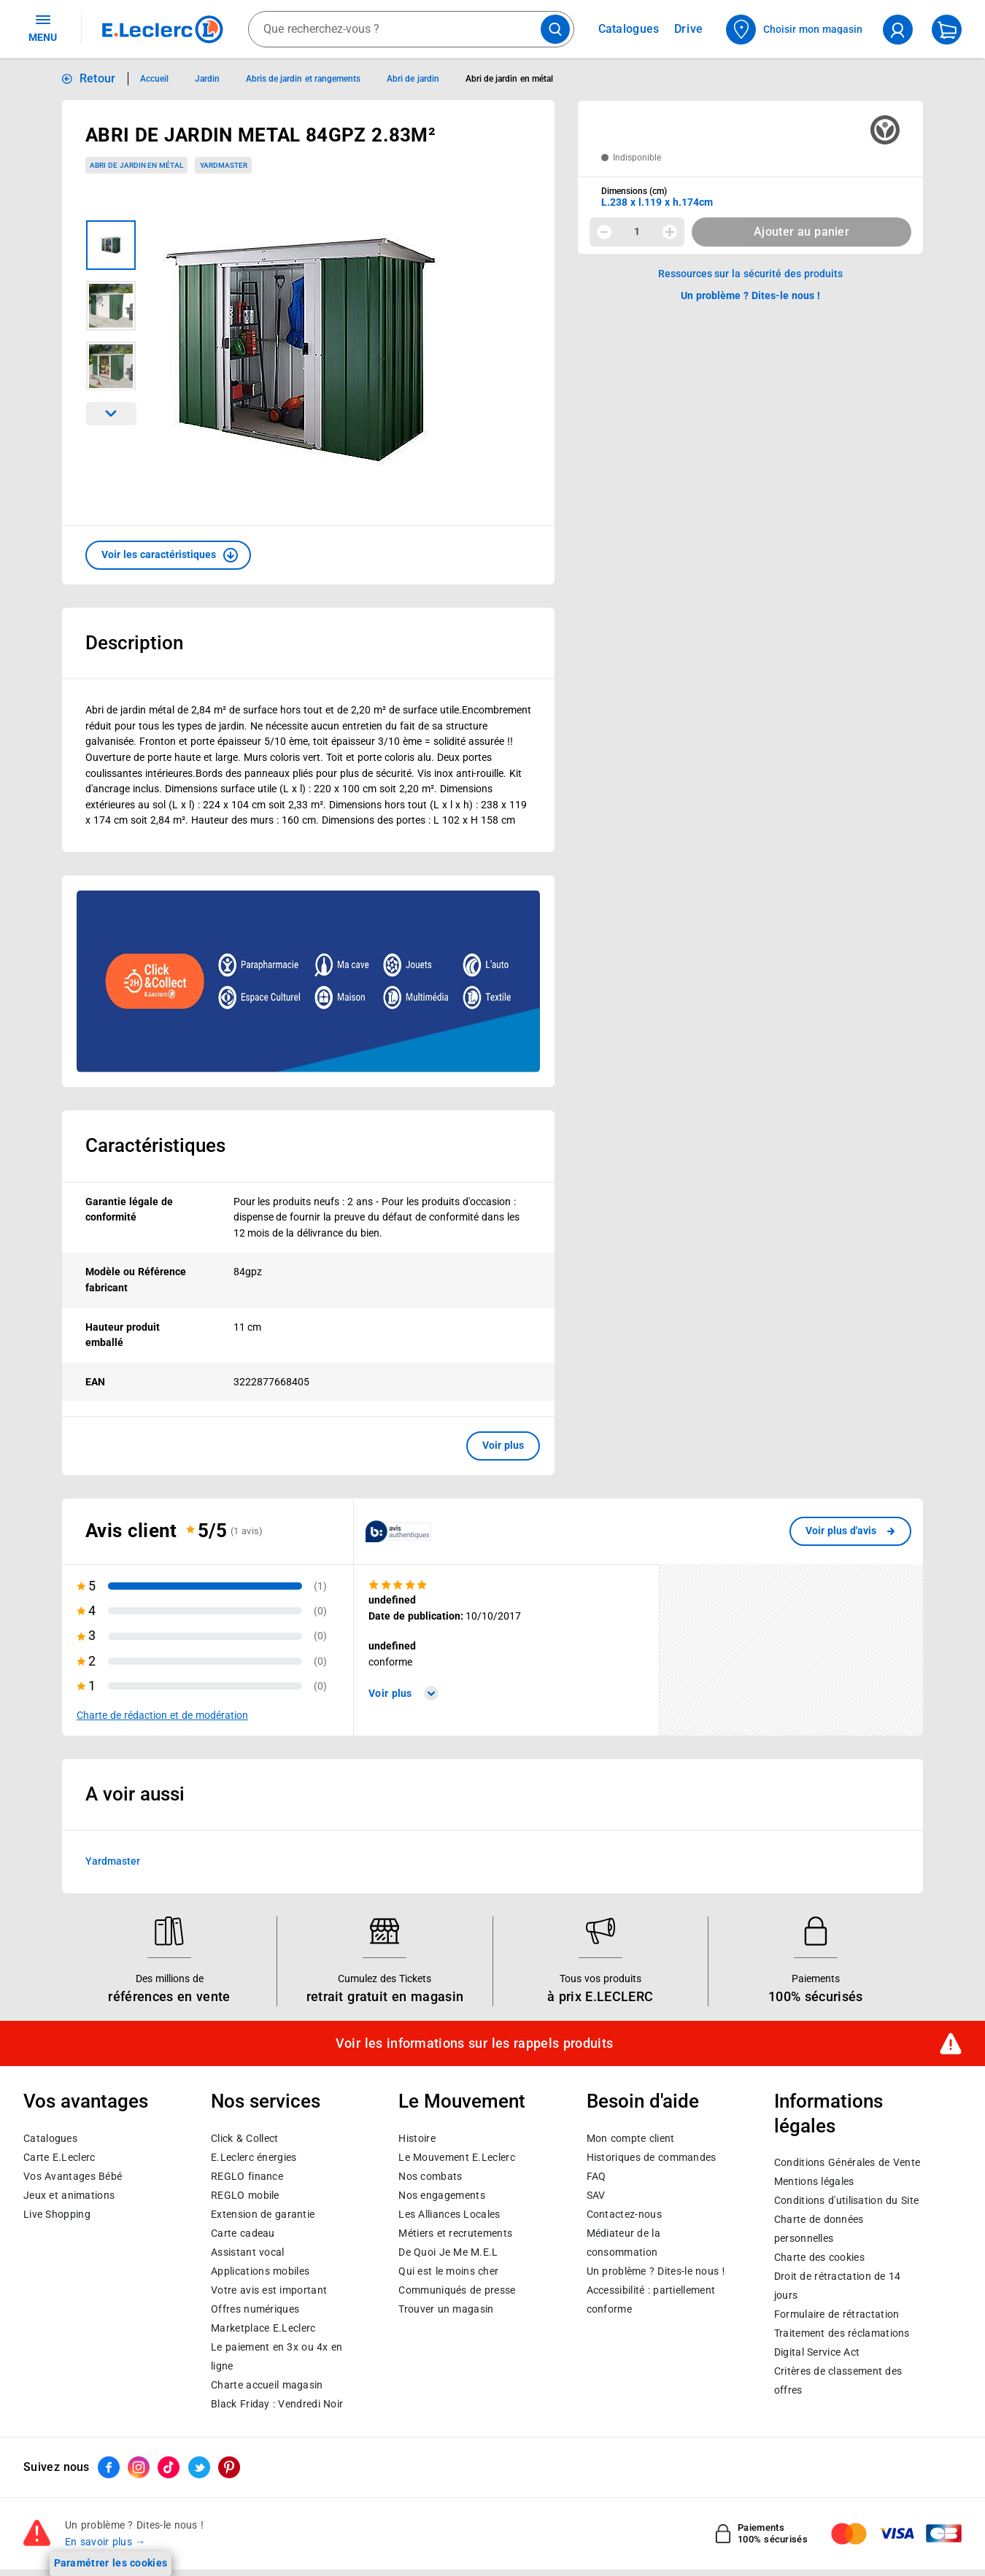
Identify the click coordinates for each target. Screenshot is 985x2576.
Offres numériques (255, 2308)
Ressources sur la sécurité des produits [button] (750, 273)
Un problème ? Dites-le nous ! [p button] (751, 295)
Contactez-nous (624, 2213)
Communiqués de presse (456, 2289)
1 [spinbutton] (637, 231)
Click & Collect (244, 2137)
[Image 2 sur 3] (111, 305)
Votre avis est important (269, 2289)
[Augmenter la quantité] (670, 232)
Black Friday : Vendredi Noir (277, 2403)
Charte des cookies (819, 2257)
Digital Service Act (817, 2352)
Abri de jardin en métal (136, 165)
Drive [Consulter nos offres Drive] (689, 29)
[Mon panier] (947, 30)
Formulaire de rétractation (837, 2314)
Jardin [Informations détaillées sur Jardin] (207, 79)
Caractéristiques (155, 1145)
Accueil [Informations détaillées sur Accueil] (154, 79)
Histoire (416, 2137)
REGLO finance (247, 2175)
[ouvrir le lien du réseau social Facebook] (109, 2467)
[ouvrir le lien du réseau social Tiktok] (168, 2467)
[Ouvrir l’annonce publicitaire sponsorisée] (308, 981)
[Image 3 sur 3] (111, 366)
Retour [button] (98, 78)
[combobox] (411, 29)
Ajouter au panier (801, 231)
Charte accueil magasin (266, 2384)
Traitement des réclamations (842, 2333)
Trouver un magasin (445, 2308)
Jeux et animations (69, 2194)
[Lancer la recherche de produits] (555, 29)
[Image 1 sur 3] (111, 245)
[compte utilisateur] (898, 30)
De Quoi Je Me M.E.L (448, 2251)
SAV (596, 2194)
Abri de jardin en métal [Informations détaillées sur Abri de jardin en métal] (509, 79)
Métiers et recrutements (455, 2232)
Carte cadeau (243, 2232)
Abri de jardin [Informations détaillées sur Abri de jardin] (413, 79)
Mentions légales (814, 2181)
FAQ (596, 2175)
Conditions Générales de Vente (847, 2162)
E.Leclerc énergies (253, 2156)
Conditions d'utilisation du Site (846, 2200)
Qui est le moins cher (448, 2270)
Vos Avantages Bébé (72, 2175)
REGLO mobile (245, 2194)
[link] (850, 1530)
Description (134, 643)
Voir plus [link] (403, 1693)
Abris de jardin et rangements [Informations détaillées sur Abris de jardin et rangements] (303, 79)
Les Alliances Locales (449, 2213)
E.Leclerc (263, 2327)
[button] (168, 555)
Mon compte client (631, 2137)
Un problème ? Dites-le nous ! (656, 2270)
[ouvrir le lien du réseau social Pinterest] (229, 2467)
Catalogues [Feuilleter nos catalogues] (629, 29)
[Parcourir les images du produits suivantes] (110, 413)
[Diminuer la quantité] (604, 232)
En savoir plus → (105, 2542)
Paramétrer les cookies (111, 2563)
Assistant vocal (247, 2251)
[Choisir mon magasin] (795, 30)
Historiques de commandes (651, 2156)
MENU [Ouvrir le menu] (42, 27)
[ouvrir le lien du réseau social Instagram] (139, 2467)
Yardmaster (112, 1861)
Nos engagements (441, 2194)
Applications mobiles (260, 2270)
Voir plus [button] (503, 1445)
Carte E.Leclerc (59, 2156)
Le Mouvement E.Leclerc (456, 2156)
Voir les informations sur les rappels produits (474, 2043)
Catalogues (50, 2137)
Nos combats (430, 2175)
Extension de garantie (262, 2213)
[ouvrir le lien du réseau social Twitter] (199, 2467)
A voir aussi (135, 1793)
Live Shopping (56, 2213)
